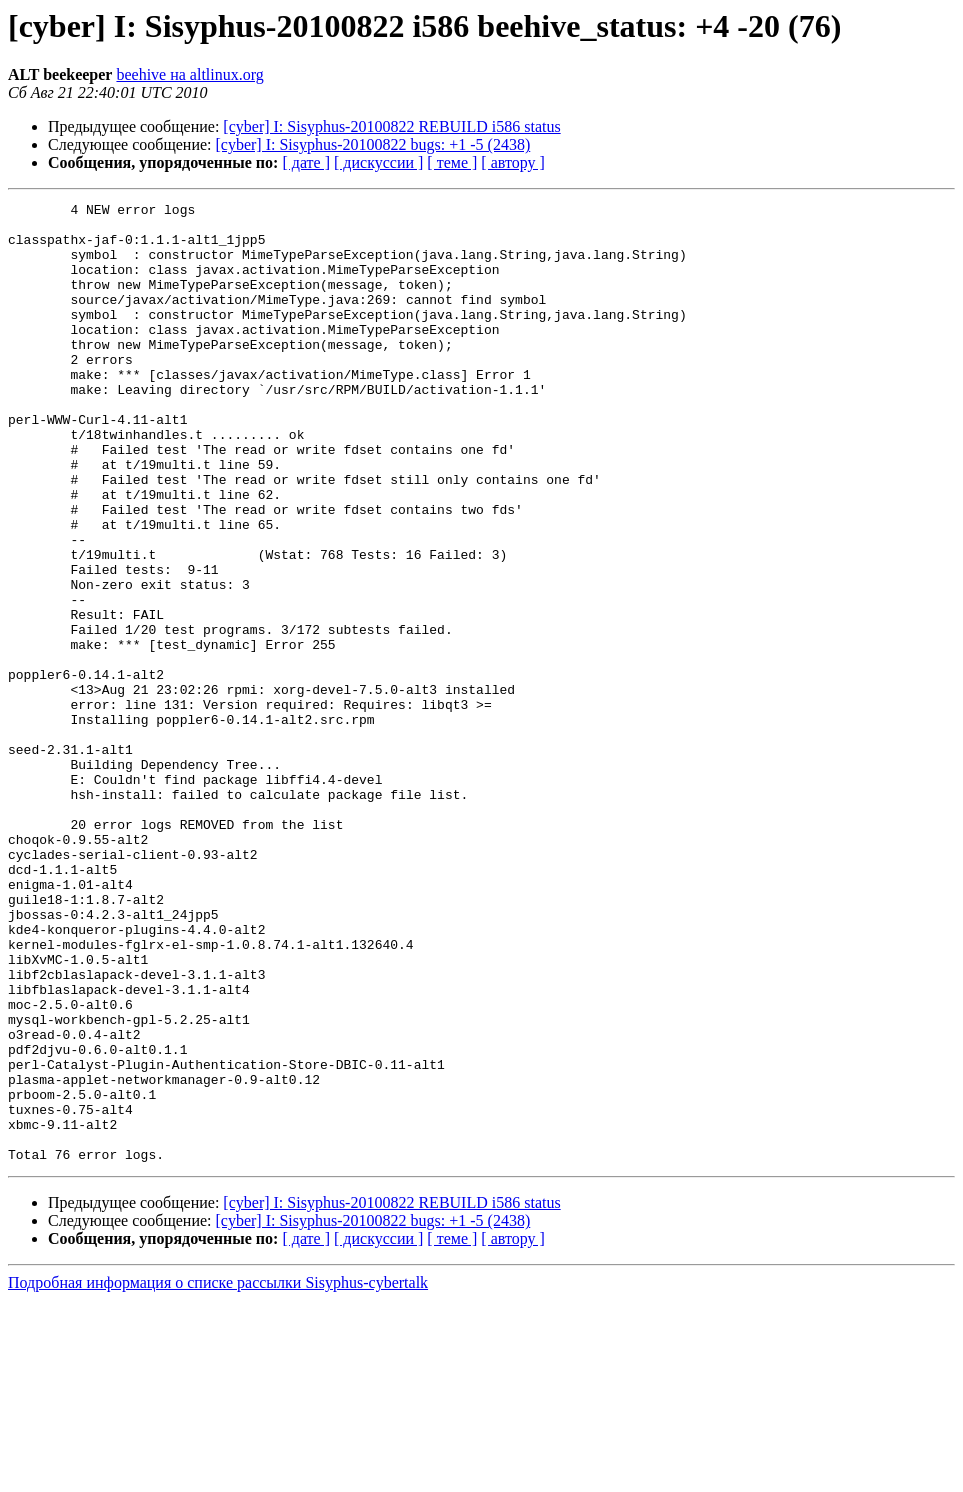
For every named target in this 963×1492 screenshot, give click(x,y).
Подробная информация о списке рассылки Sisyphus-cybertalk (218, 1474)
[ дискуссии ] (378, 162)
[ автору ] (512, 162)
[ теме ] (452, 162)
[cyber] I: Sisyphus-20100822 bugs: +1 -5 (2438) (373, 144)
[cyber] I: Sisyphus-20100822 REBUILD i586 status (391, 126)
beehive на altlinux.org (189, 74)
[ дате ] (306, 162)
